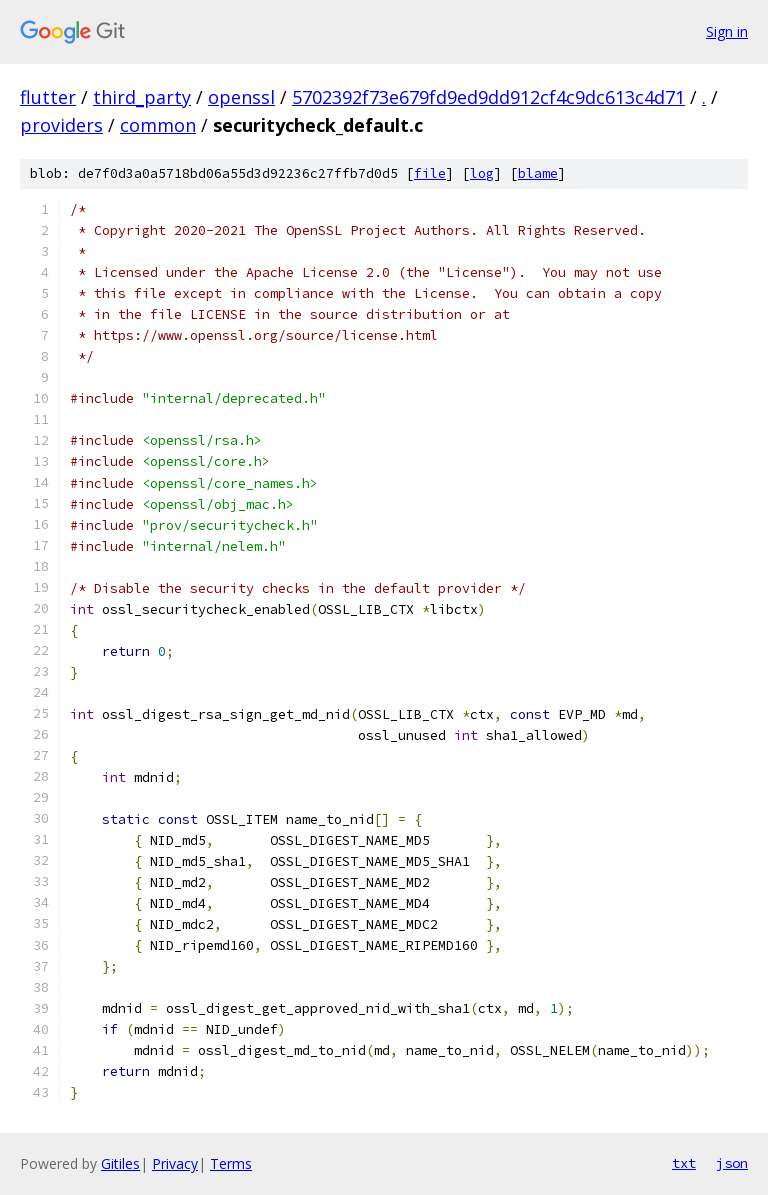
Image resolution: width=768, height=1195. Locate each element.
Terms (231, 1163)
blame (538, 173)
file (430, 173)
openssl (241, 97)
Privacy (175, 1163)
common (158, 125)
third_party (142, 97)
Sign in (727, 31)
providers (61, 125)
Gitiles (120, 1163)
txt (684, 1163)
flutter (48, 97)
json (732, 1163)
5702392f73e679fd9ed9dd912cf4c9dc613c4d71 (488, 97)
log (482, 173)
